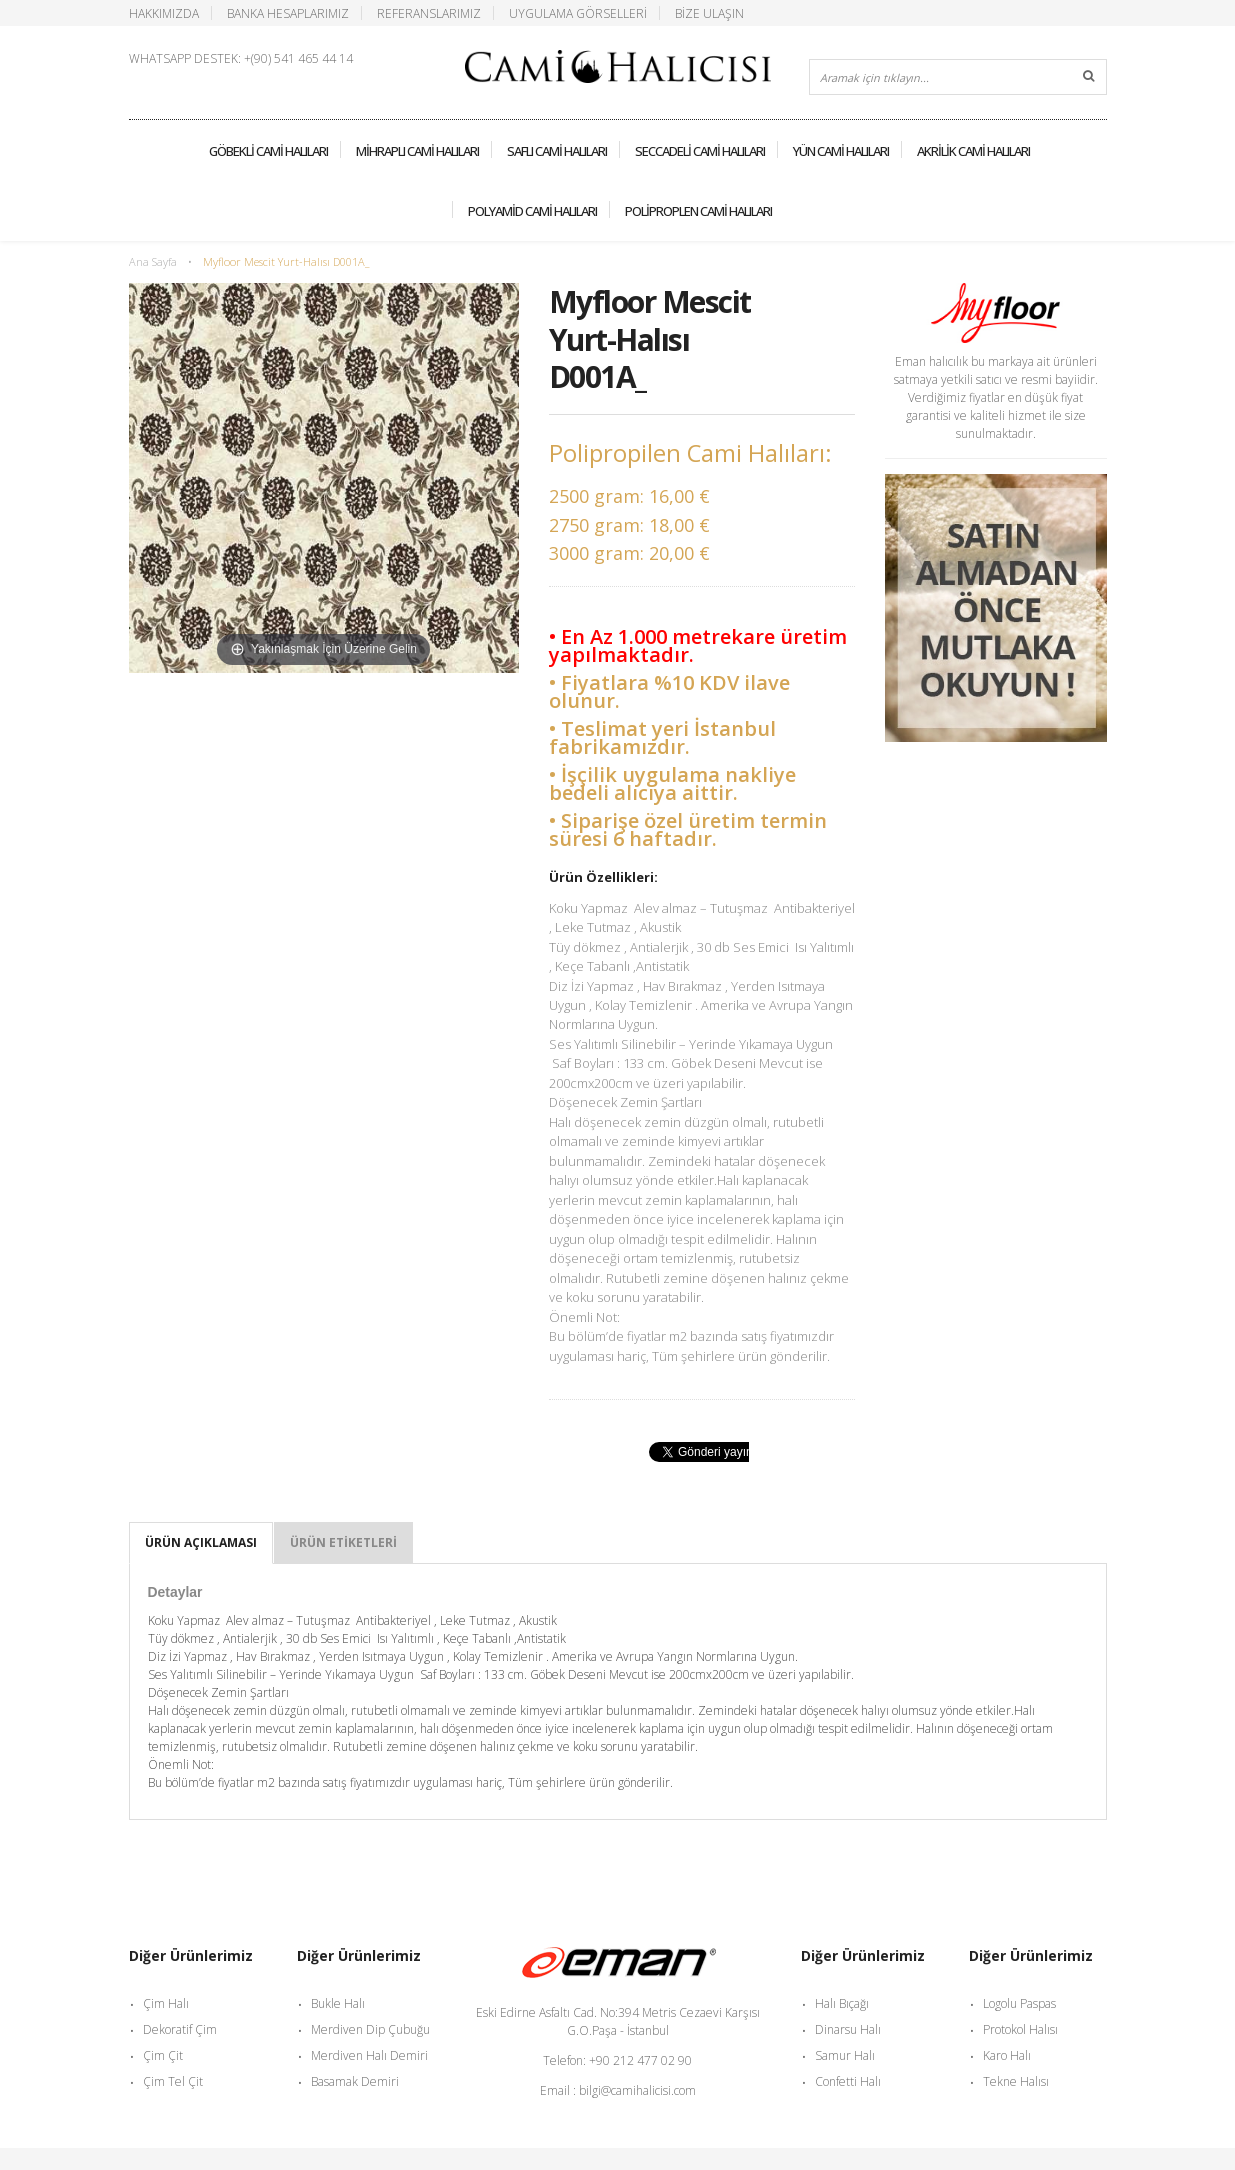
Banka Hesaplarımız (288, 13)
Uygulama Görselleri (578, 13)
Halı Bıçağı (842, 2003)
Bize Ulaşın (709, 13)
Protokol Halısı (1020, 2029)
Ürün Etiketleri (343, 1542)
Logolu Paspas (1019, 2003)
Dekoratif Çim (180, 2029)
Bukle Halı (338, 2003)
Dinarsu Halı (848, 2029)
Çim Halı (166, 2003)
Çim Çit (163, 2055)
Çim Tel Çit (173, 2081)
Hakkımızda (164, 13)
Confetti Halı (848, 2081)
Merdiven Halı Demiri (369, 2055)
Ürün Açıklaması (201, 1542)
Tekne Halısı (1016, 2081)
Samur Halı (845, 2055)
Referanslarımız (429, 13)
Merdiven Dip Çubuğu (370, 2029)
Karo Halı (1007, 2055)
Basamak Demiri (355, 2081)
